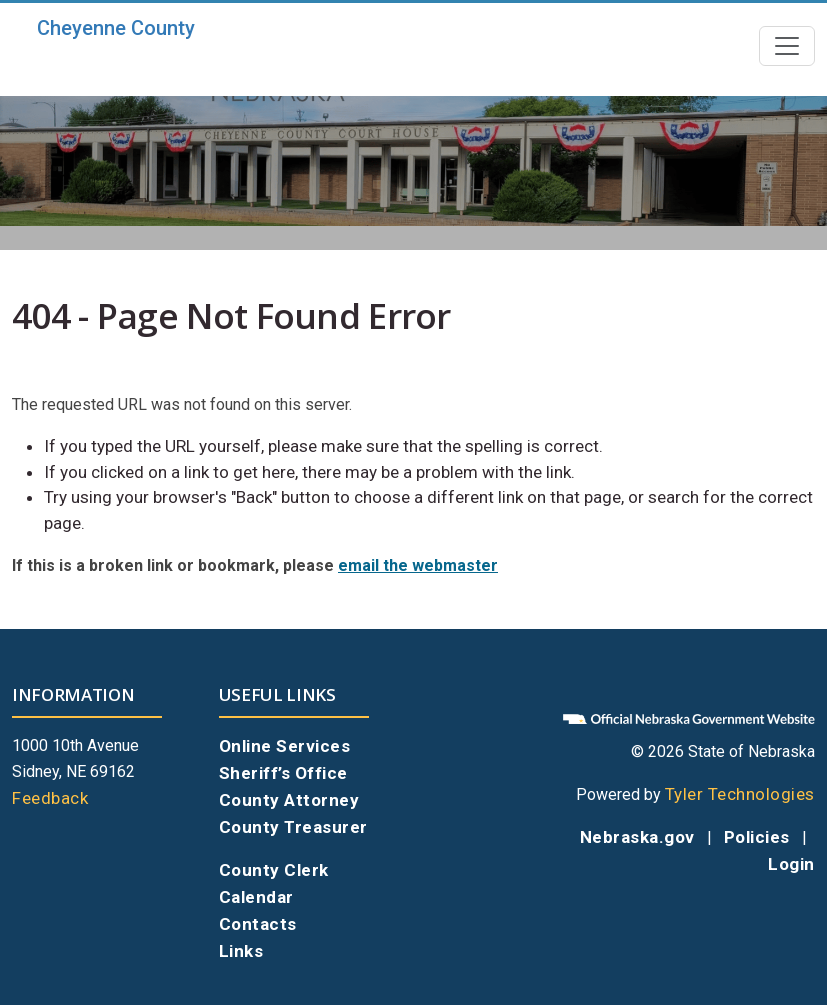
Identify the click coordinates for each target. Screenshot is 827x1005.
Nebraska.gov (637, 837)
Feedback (50, 798)
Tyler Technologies (740, 794)
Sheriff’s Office (283, 773)
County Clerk (274, 870)
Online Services (285, 746)
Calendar (256, 897)
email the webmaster (418, 565)
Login (791, 864)
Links (241, 951)
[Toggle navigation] (787, 46)
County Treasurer (293, 827)
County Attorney (289, 800)
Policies (757, 837)
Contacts (258, 924)
